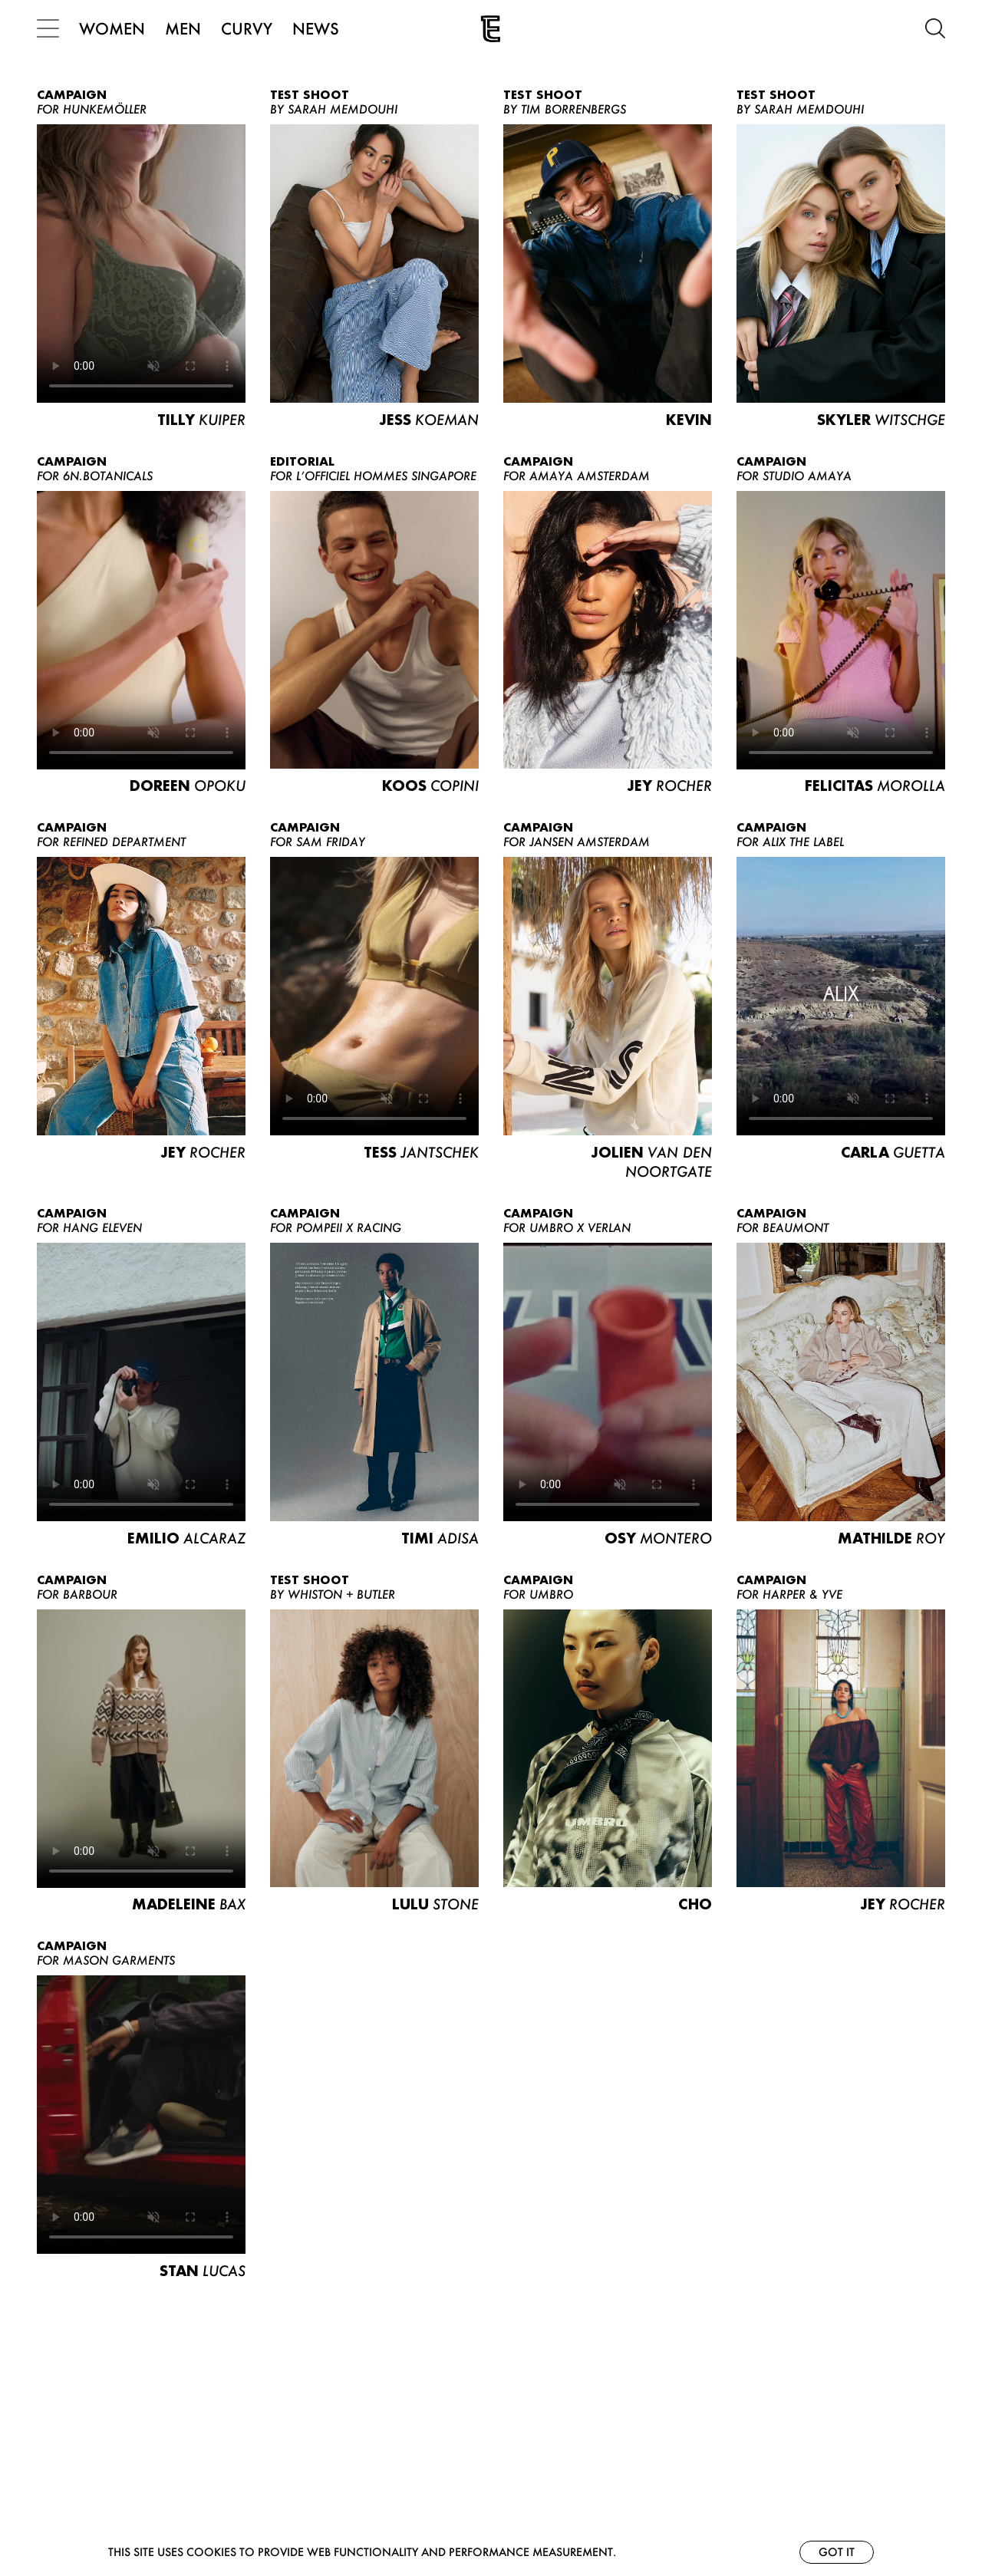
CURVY (246, 28)
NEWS (315, 28)
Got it (837, 2552)
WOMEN (112, 28)
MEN (183, 28)
